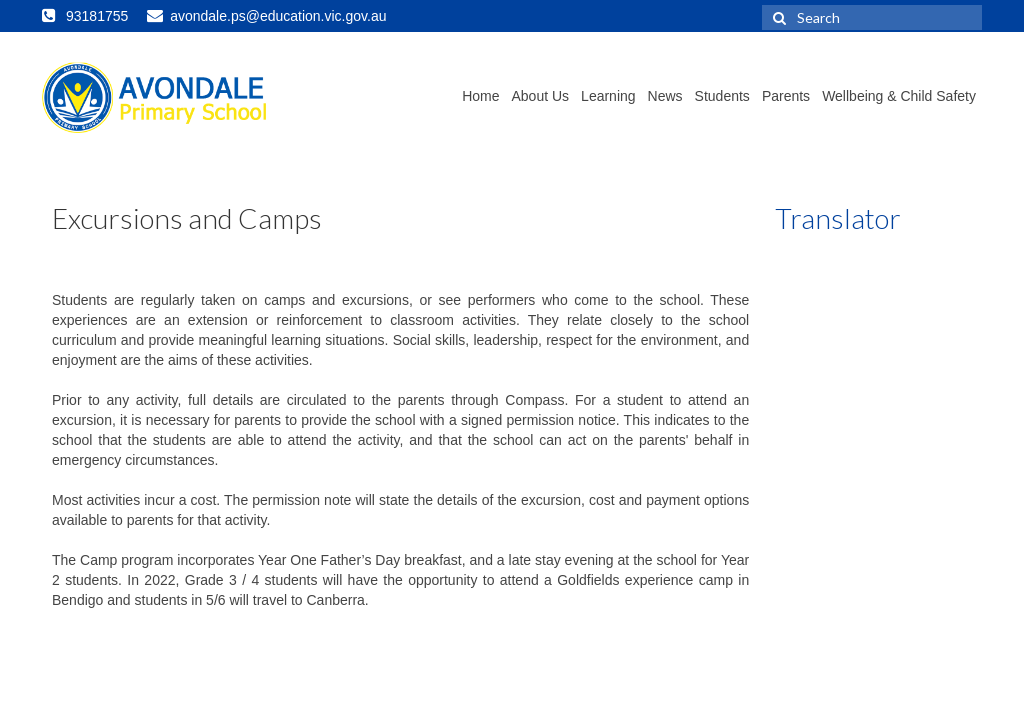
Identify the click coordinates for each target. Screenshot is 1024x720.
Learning (608, 96)
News (665, 96)
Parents (786, 96)
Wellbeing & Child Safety (899, 96)
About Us (541, 96)
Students (722, 96)
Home (480, 96)
